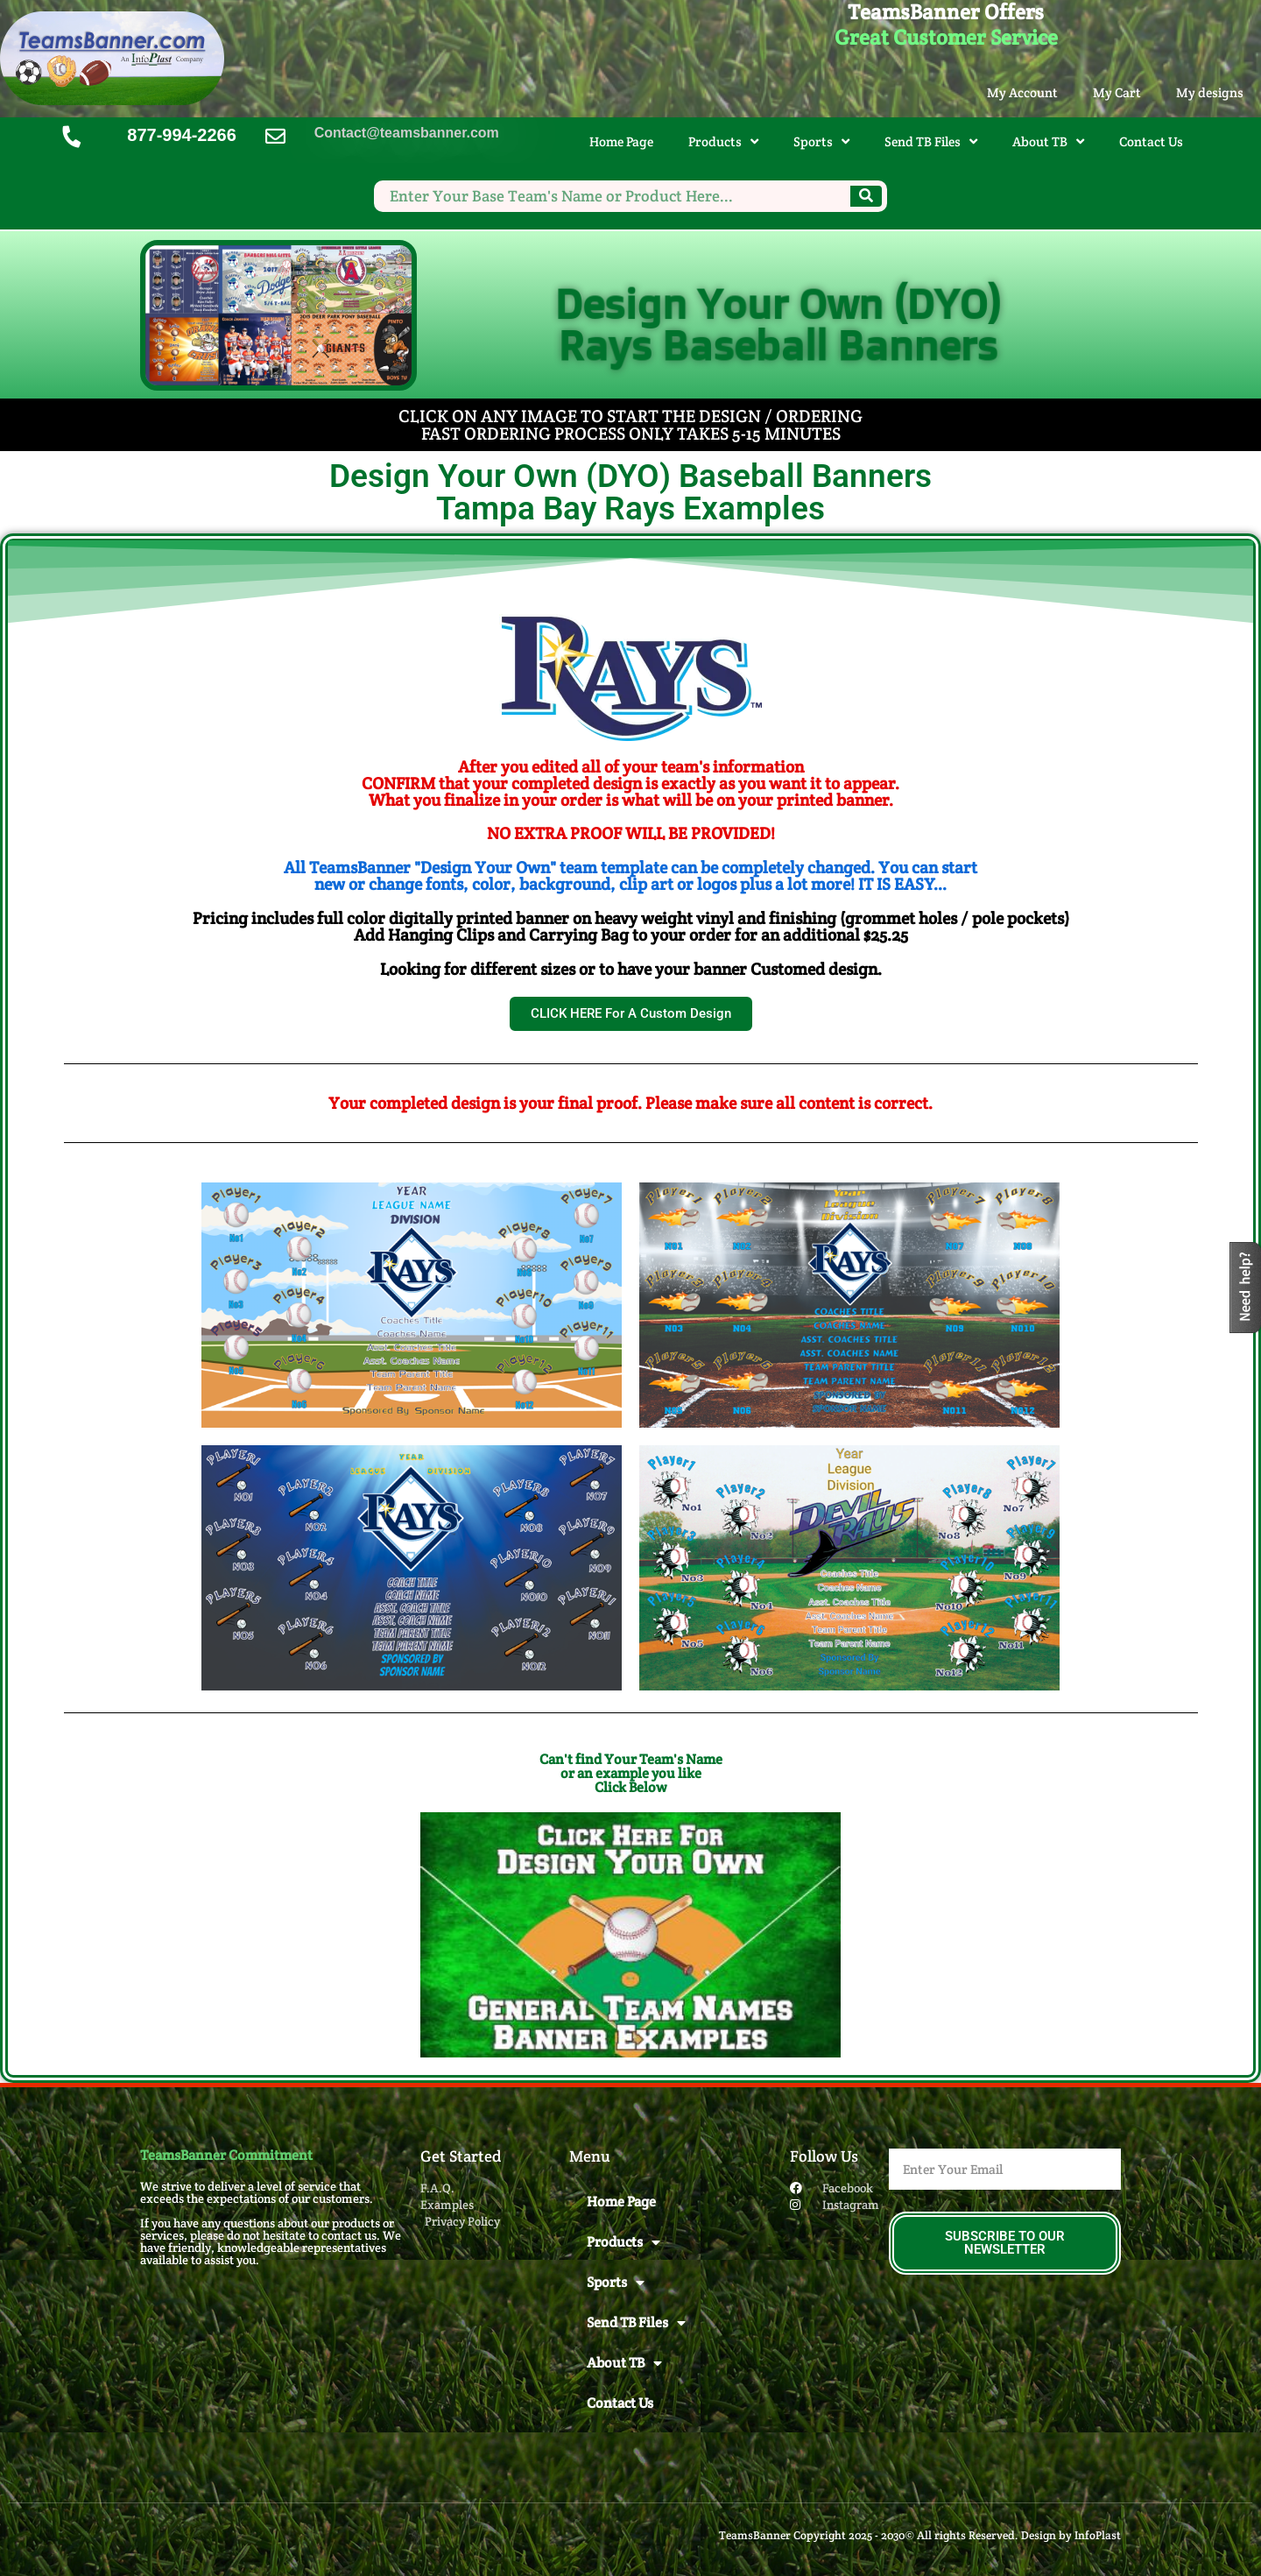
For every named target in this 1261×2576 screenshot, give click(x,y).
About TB (1048, 141)
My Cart (1117, 92)
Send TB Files (930, 141)
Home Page (621, 141)
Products (723, 141)
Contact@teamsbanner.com (406, 132)
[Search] (866, 196)
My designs (1209, 92)
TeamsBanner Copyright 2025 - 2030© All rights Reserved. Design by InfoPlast (920, 2535)
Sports (821, 141)
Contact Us (1151, 141)
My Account (1022, 92)
